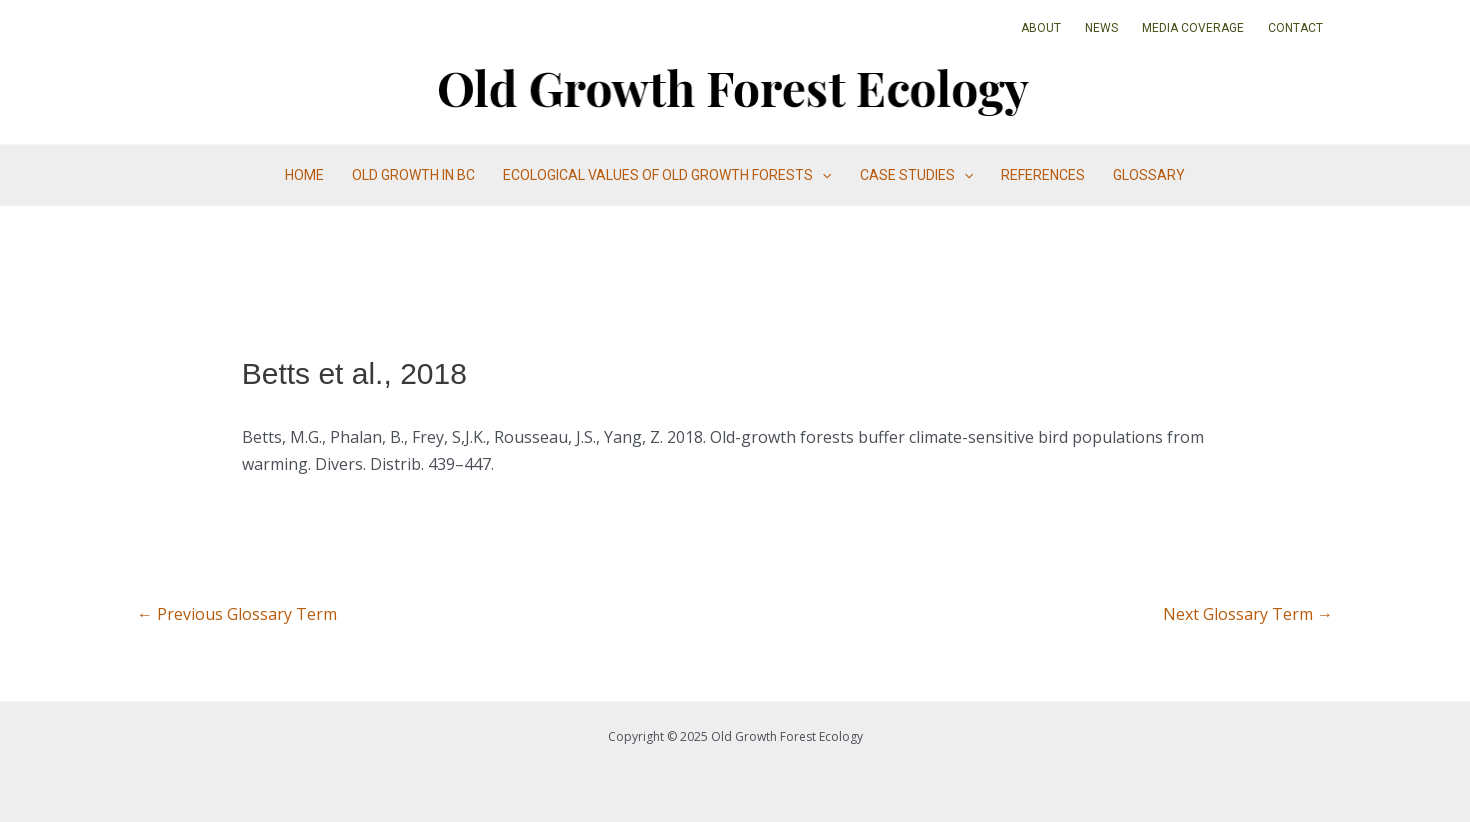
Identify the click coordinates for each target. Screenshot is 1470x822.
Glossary (1149, 175)
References (1043, 175)
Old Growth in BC (413, 175)
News (1101, 28)
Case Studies (916, 175)
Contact (1295, 28)
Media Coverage (1193, 28)
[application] (822, 175)
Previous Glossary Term (237, 614)
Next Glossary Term (1248, 614)
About (1041, 28)
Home (304, 175)
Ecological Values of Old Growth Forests (667, 175)
